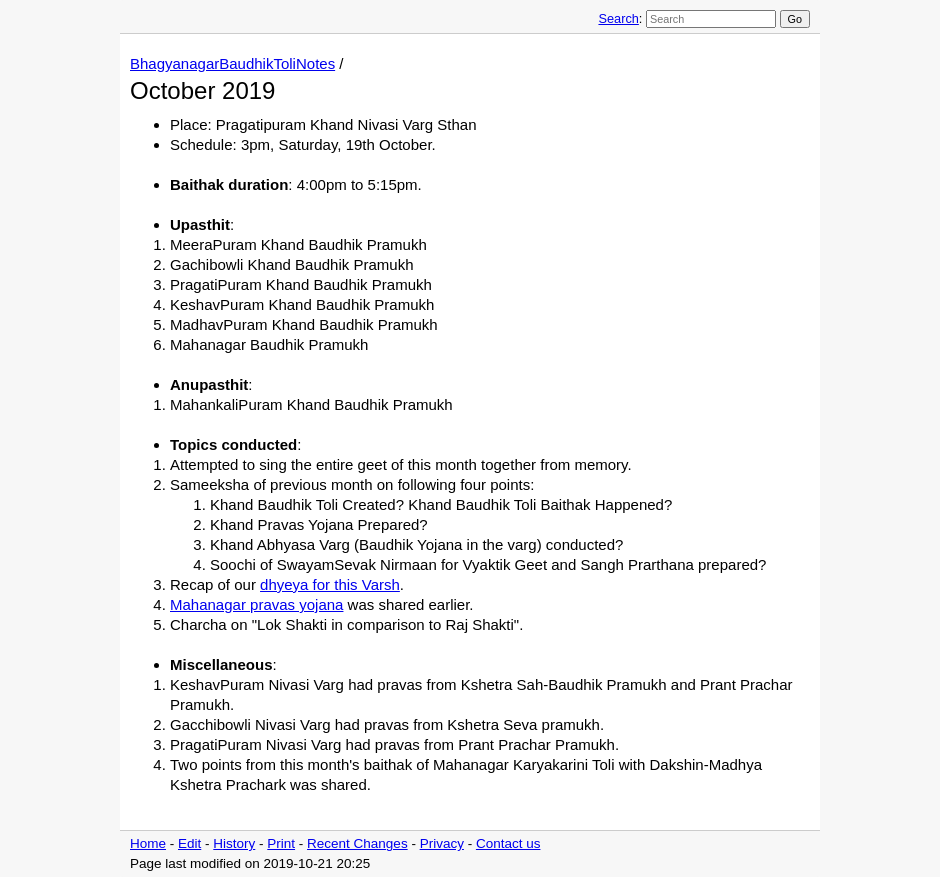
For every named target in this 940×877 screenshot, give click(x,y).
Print (281, 843)
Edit (189, 843)
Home (148, 843)
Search (618, 18)
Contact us (508, 843)
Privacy (442, 843)
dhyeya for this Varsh (330, 584)
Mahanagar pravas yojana (256, 604)
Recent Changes (357, 843)
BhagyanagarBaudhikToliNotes (232, 63)
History (234, 843)
